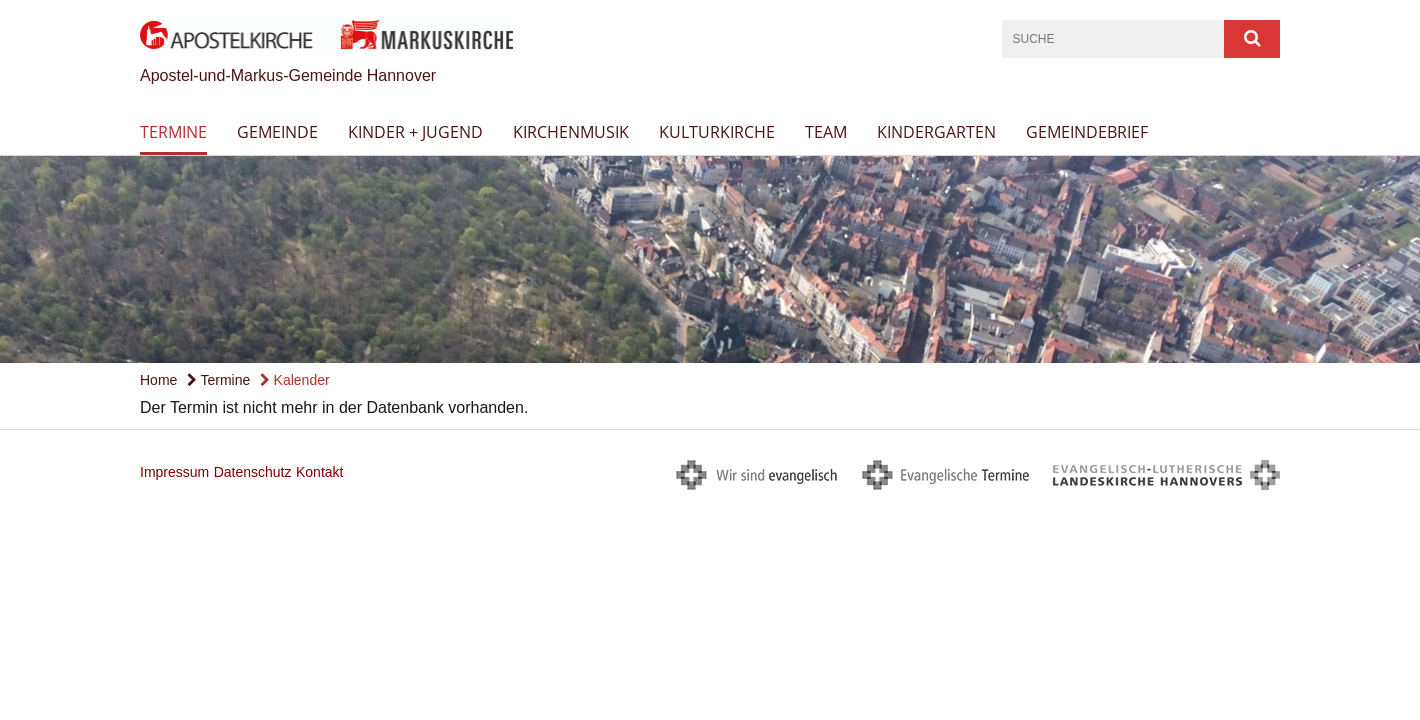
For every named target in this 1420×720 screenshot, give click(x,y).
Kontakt (319, 472)
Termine (173, 132)
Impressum (174, 472)
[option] (710, 259)
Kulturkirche (717, 132)
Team (826, 132)
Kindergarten (936, 132)
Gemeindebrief (1087, 132)
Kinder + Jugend (415, 132)
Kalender (295, 380)
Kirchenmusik (571, 132)
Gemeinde (277, 132)
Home (158, 380)
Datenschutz (253, 472)
